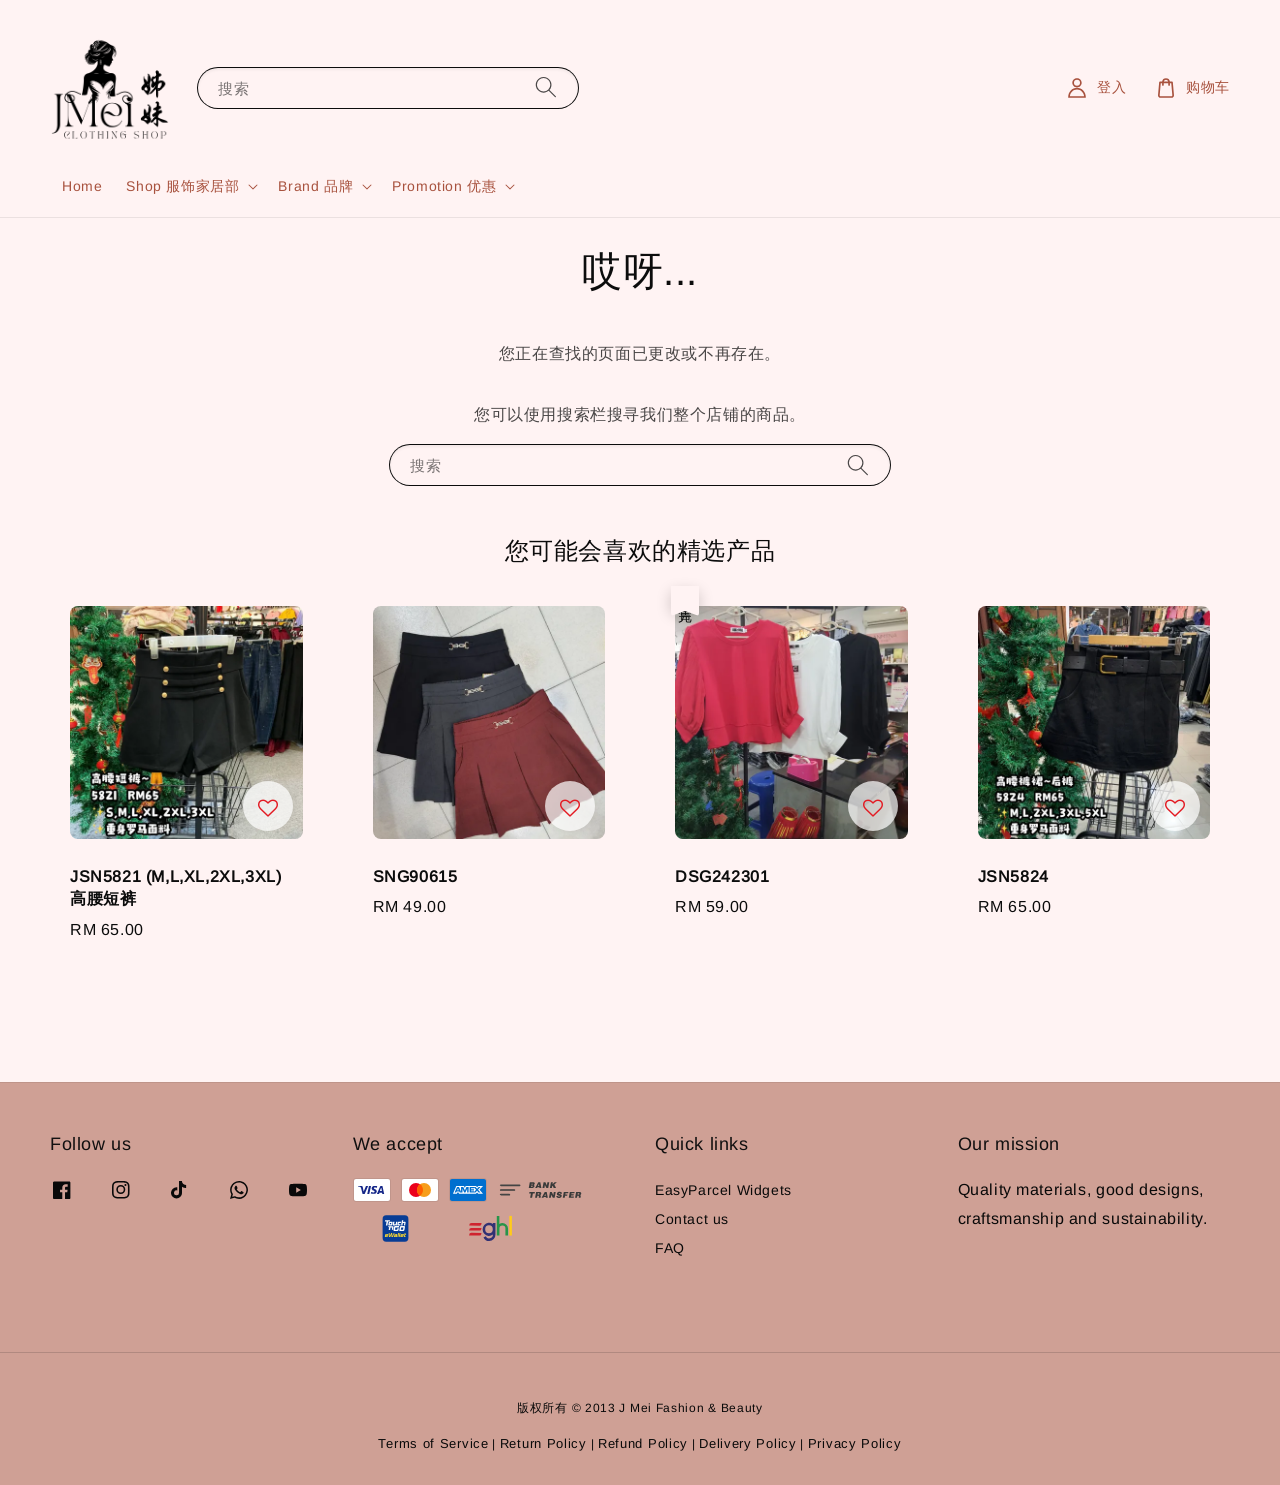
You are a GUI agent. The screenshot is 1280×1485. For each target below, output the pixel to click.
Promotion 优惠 (444, 186)
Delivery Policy (748, 1443)
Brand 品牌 (315, 186)
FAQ (670, 1248)
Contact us (692, 1219)
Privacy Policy (855, 1443)
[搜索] (546, 87)
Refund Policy (643, 1443)
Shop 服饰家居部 (182, 186)
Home (82, 186)
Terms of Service (433, 1443)
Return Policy (543, 1443)
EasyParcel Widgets (723, 1190)
